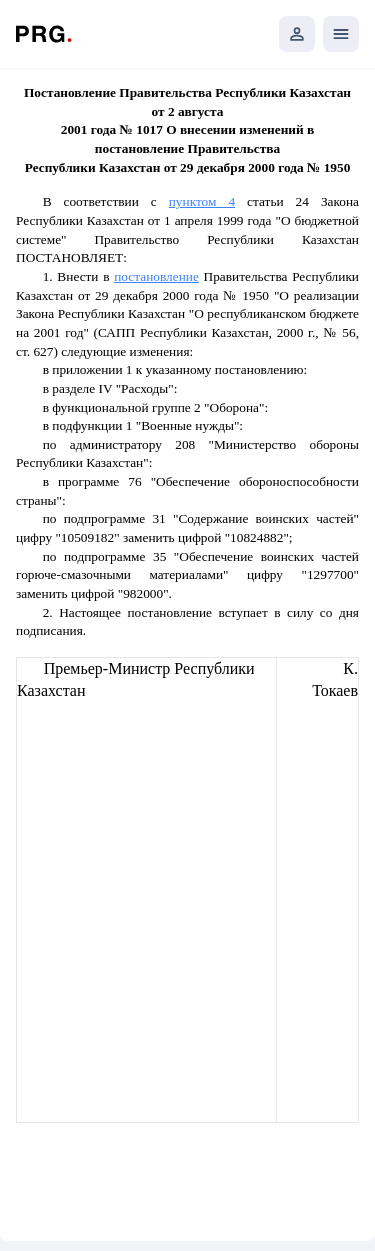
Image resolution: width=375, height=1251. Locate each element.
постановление (156, 276)
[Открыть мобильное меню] (341, 34)
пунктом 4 (202, 201)
